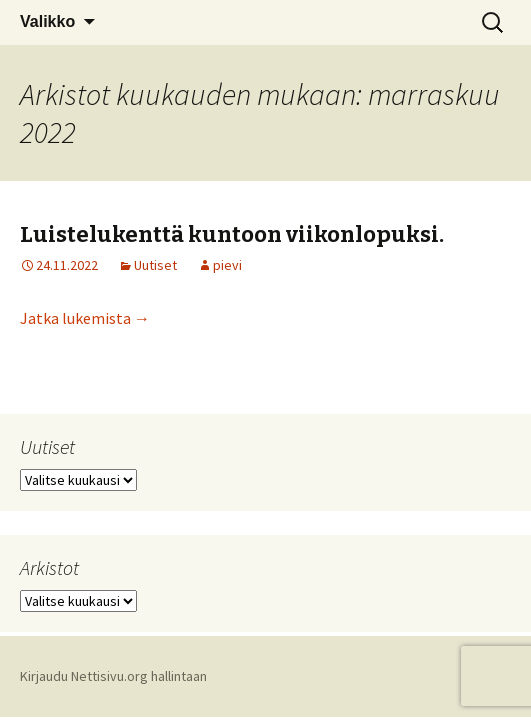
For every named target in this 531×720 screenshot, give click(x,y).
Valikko (47, 21)
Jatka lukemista (85, 318)
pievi (227, 265)
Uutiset (155, 265)
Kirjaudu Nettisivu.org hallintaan (113, 676)
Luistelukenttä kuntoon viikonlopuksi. (232, 234)
